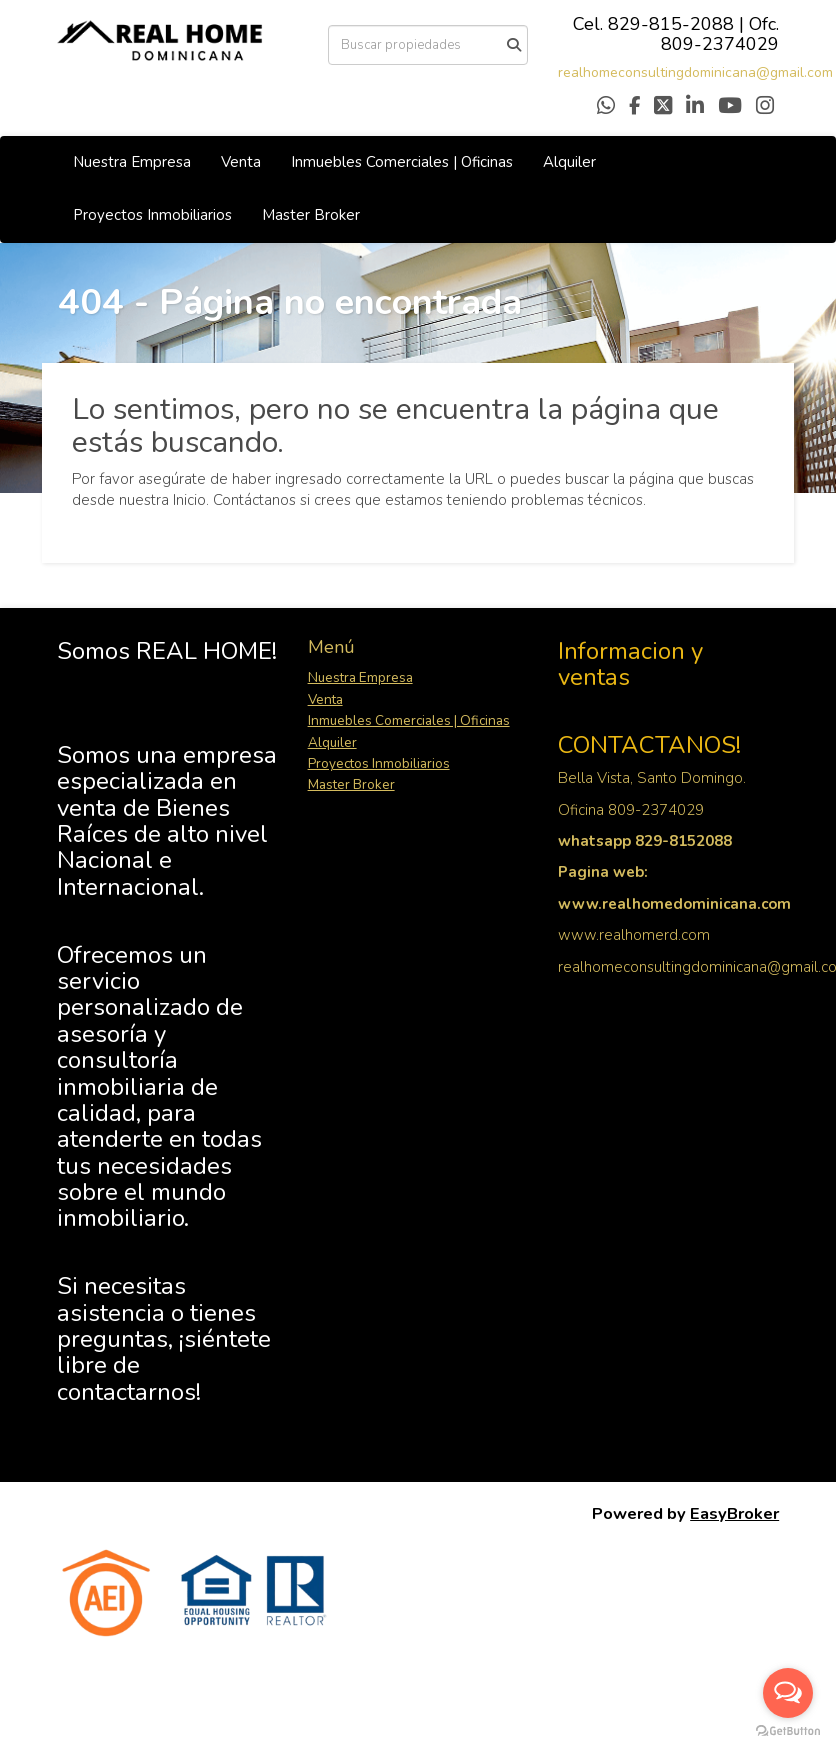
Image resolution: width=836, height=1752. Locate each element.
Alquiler (569, 162)
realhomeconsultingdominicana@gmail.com (695, 72)
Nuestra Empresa (132, 162)
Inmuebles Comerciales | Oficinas (402, 162)
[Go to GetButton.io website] (788, 1731)
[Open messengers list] (788, 1693)
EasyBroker (734, 1513)
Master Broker (311, 215)
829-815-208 (665, 24)
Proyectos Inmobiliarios (152, 215)
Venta (241, 162)
